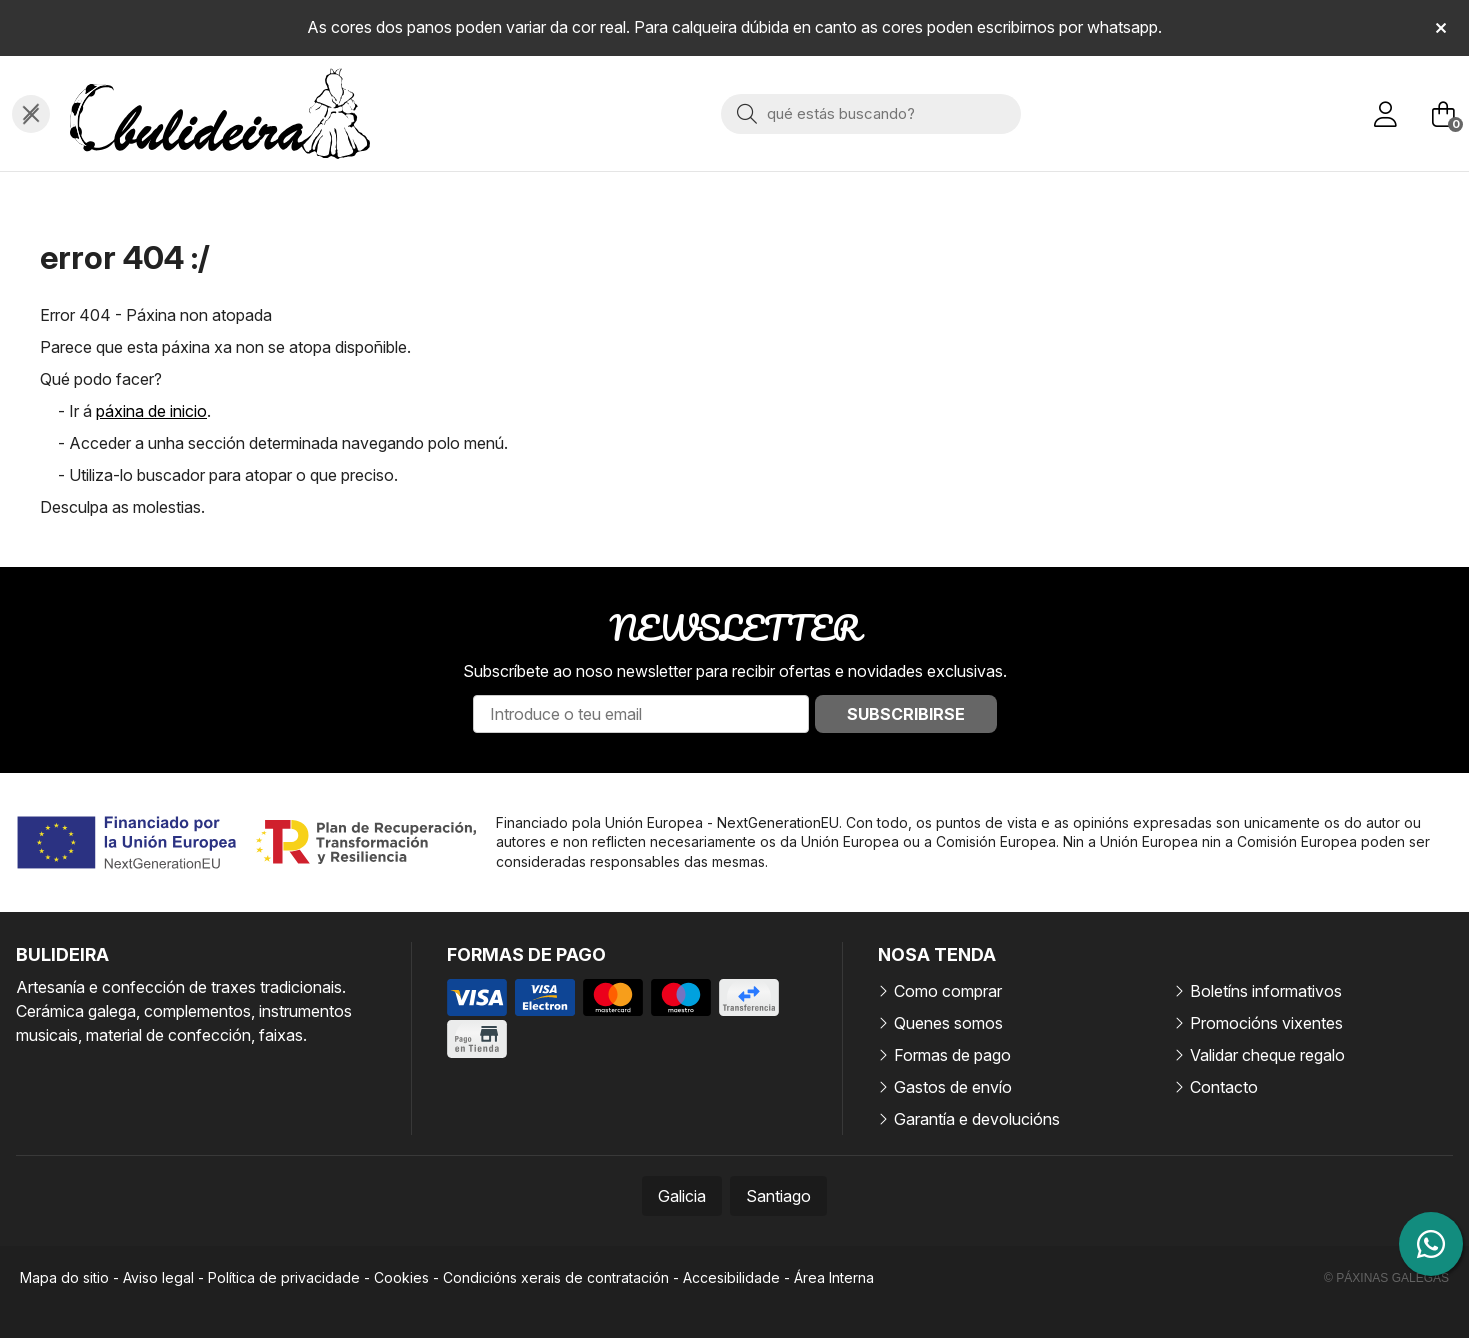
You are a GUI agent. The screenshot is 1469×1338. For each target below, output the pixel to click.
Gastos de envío (953, 1087)
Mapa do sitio (64, 1277)
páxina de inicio (151, 411)
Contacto (1224, 1087)
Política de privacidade (284, 1277)
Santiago (778, 1196)
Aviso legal (158, 1277)
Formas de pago (952, 1055)
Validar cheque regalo (1267, 1055)
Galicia (682, 1196)
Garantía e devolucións (977, 1119)
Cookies (401, 1277)
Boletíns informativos (1266, 991)
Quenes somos (948, 1023)
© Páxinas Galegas (1386, 1278)
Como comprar (948, 991)
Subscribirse (906, 714)
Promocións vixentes (1266, 1023)
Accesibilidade (731, 1277)
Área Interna (834, 1277)
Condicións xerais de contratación (556, 1277)
